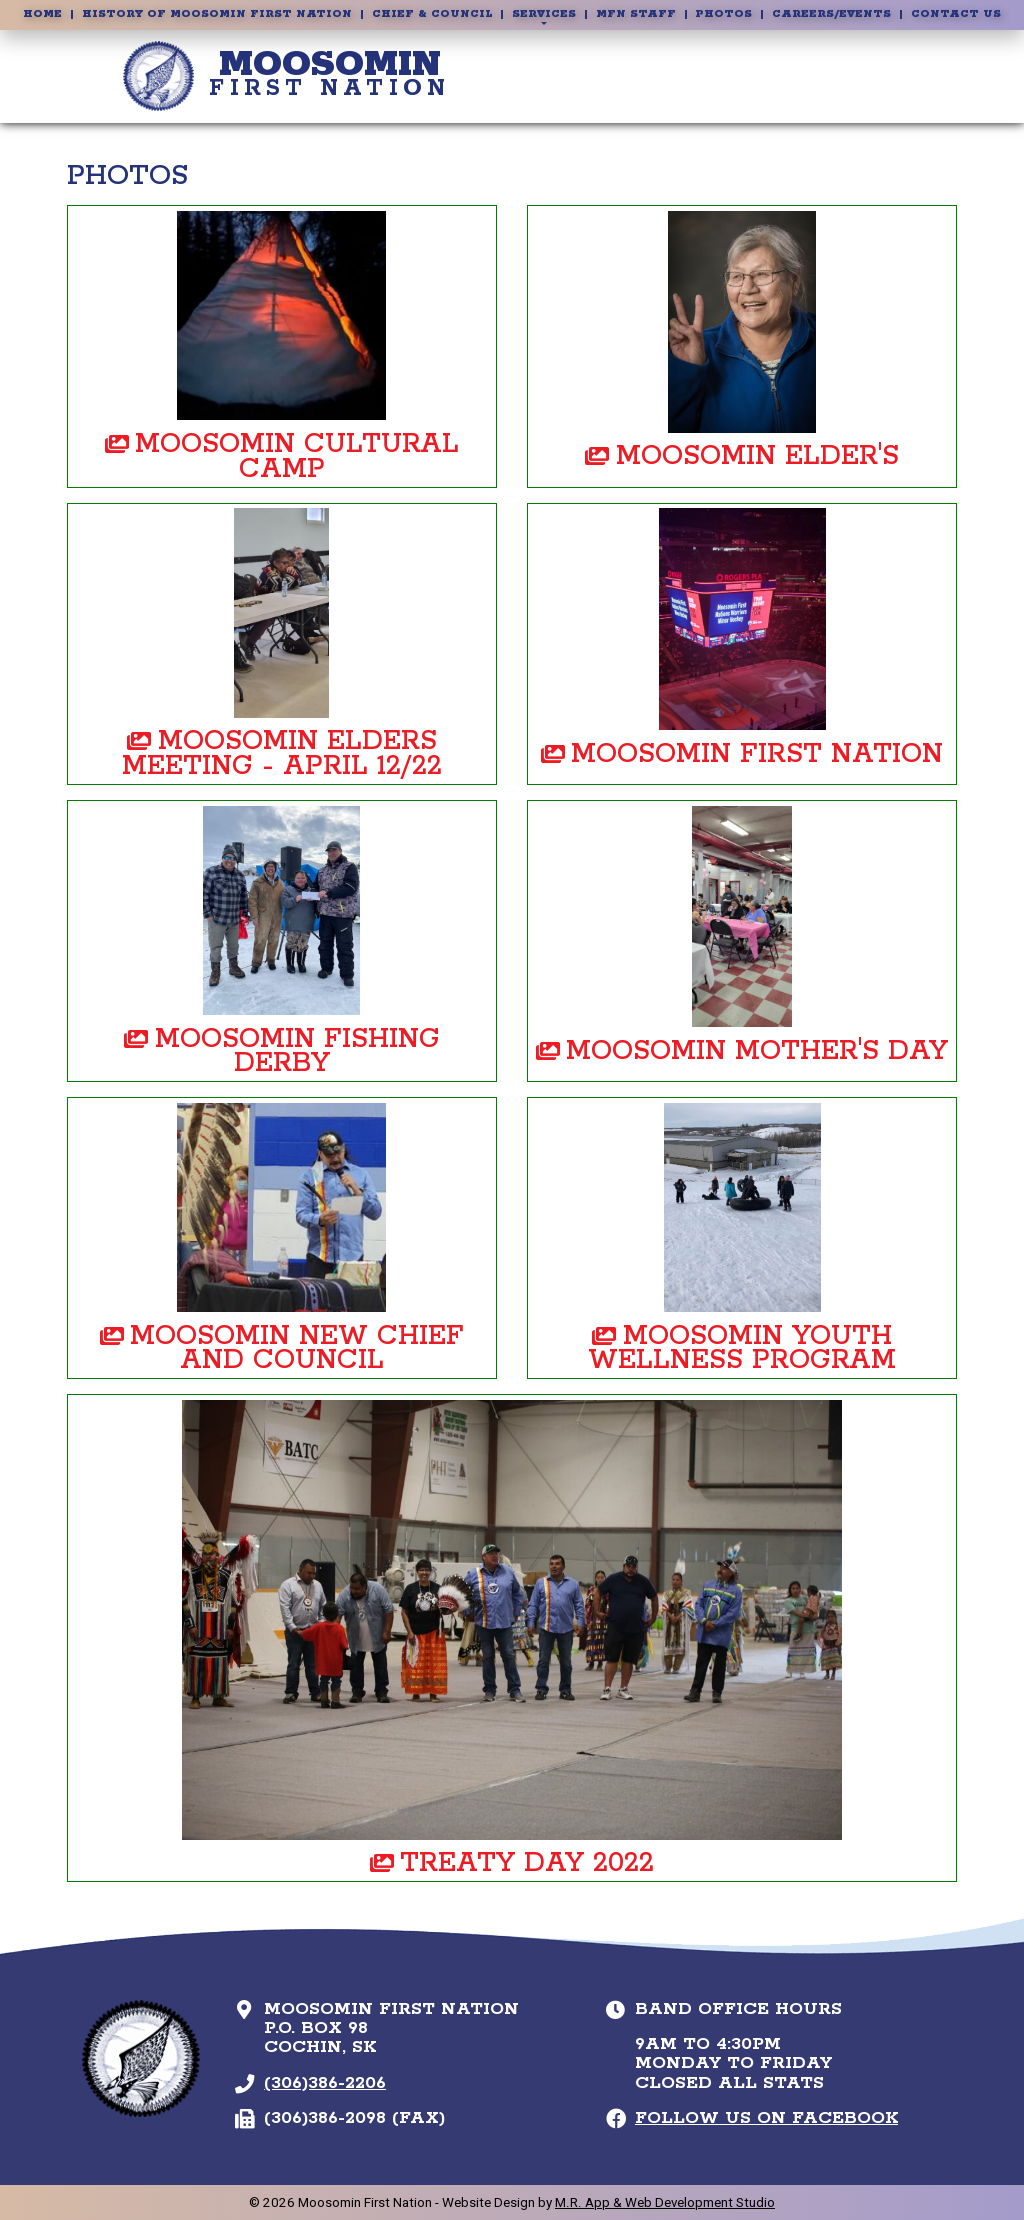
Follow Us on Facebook (766, 2118)
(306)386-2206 (325, 2083)
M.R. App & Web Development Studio (665, 2202)
